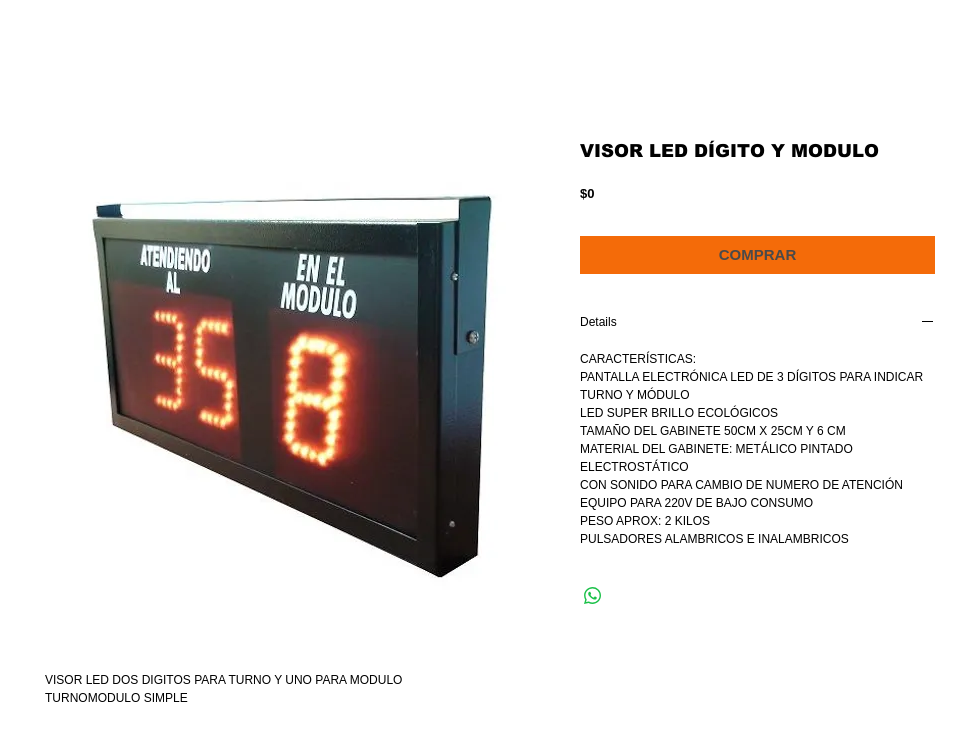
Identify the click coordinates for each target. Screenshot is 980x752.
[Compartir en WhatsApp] (593, 596)
